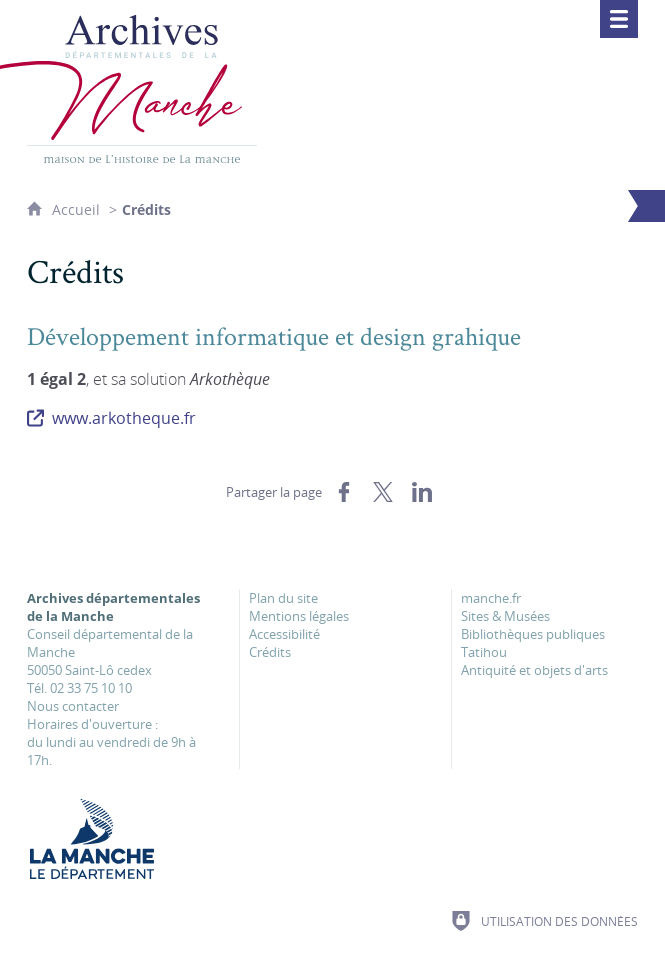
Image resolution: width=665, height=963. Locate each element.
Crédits (270, 652)
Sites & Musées (505, 616)
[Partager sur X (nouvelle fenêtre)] (383, 492)
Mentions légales (299, 616)
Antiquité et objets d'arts (534, 670)
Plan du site (283, 598)
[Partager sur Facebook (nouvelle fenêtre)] (344, 492)
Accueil (78, 209)
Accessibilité (284, 634)
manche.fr (491, 598)
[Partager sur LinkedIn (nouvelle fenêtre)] (422, 492)
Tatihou (484, 652)
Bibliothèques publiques (533, 634)
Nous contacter (73, 706)
